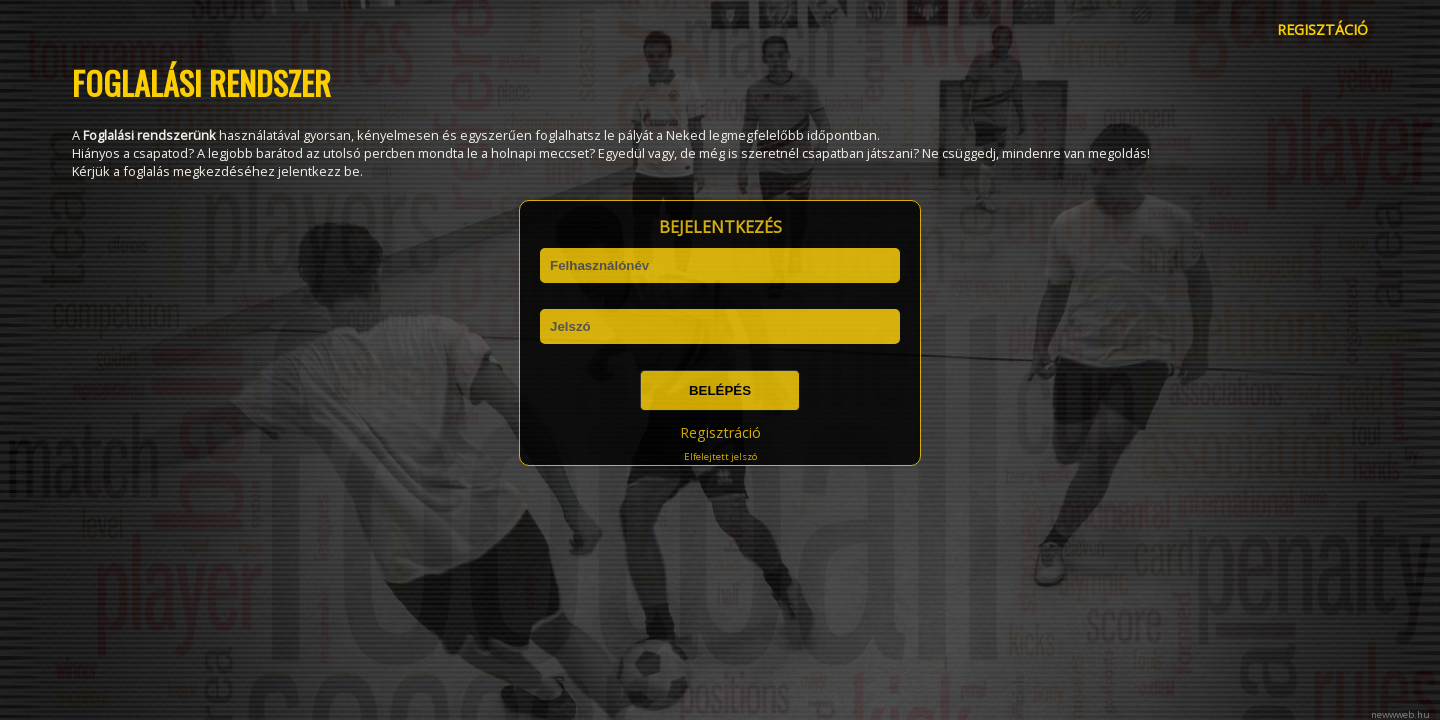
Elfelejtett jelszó (720, 456)
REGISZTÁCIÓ (1322, 29)
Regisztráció (720, 432)
